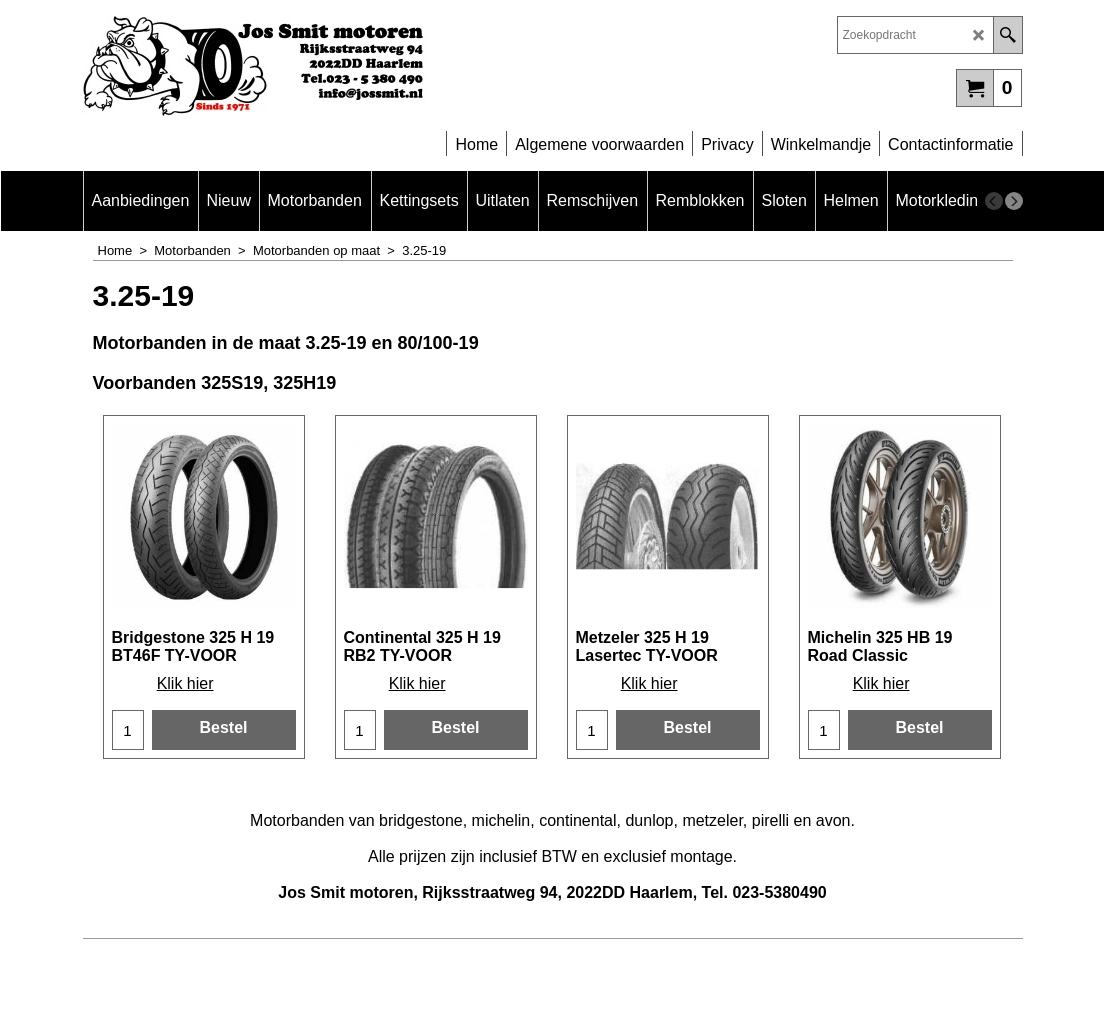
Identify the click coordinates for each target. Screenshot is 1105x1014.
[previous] (994, 201)
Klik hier (185, 683)
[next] (1014, 201)
